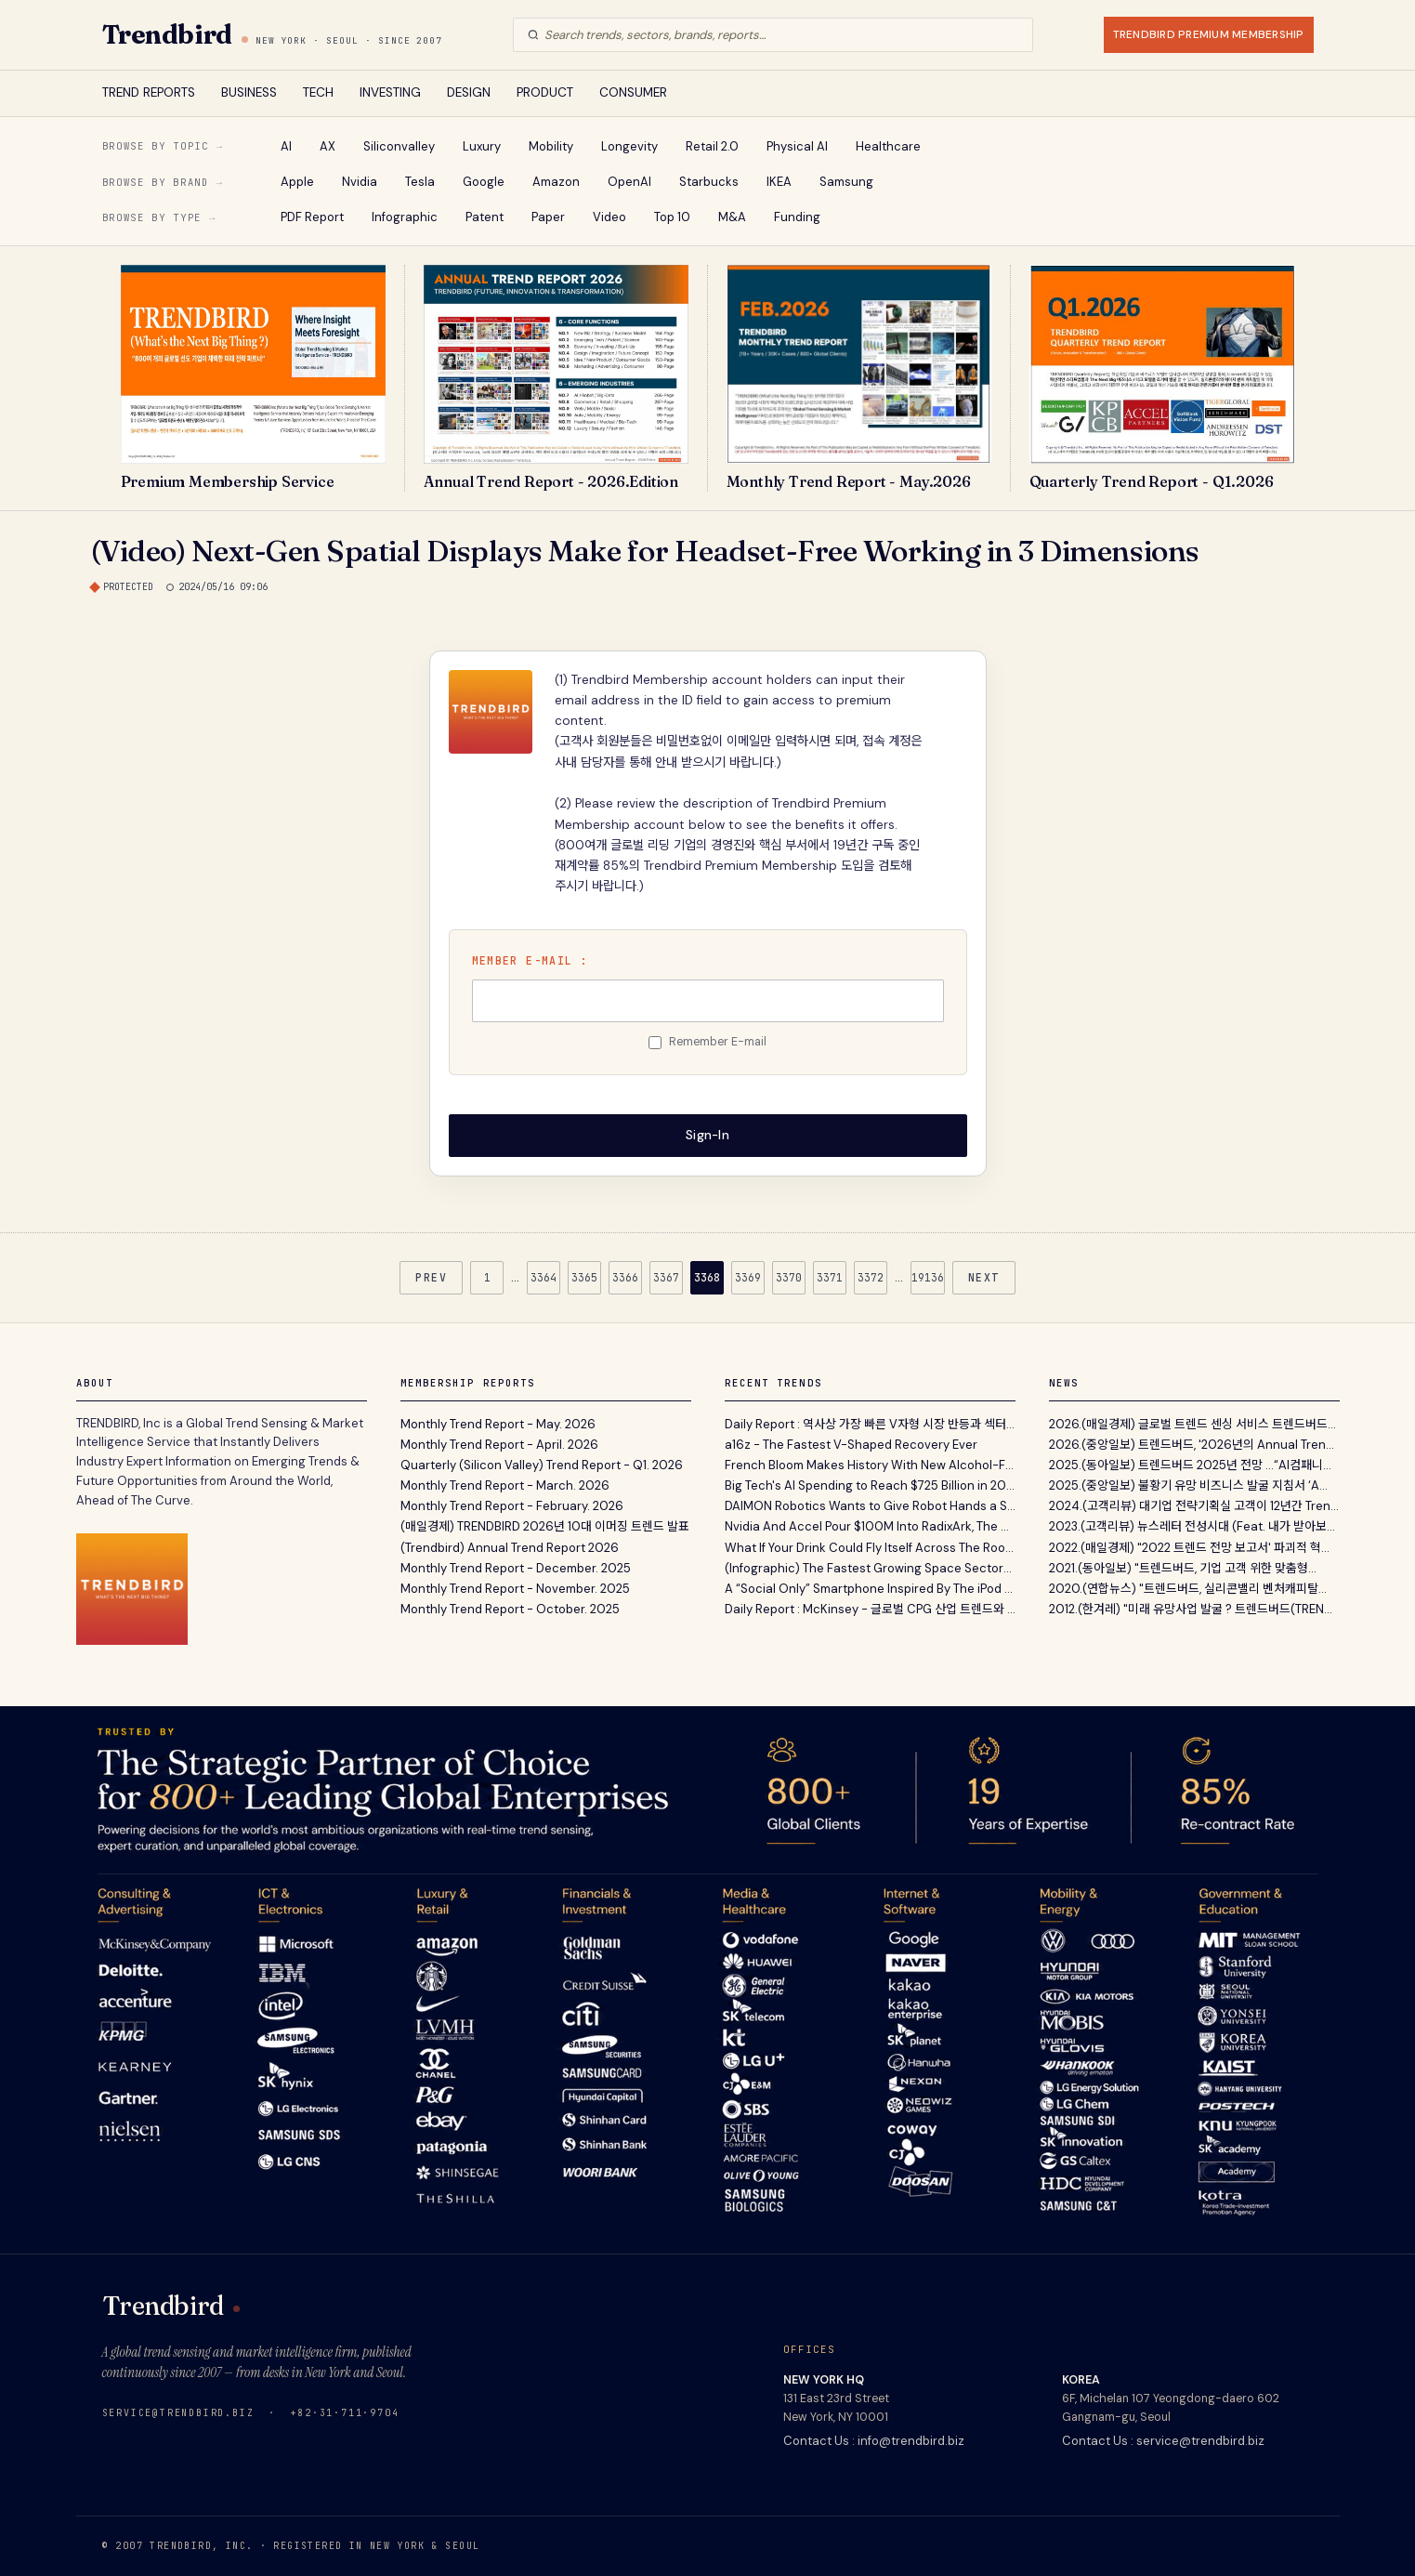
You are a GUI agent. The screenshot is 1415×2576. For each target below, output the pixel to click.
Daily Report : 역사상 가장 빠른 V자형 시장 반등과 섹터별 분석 (870, 1423)
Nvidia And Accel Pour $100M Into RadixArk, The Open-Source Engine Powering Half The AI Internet (870, 1526)
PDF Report (312, 217)
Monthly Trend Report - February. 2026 (511, 1506)
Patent (484, 217)
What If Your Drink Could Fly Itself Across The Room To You (870, 1547)
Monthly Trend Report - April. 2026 (499, 1444)
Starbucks (709, 182)
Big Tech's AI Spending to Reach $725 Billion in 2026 (870, 1485)
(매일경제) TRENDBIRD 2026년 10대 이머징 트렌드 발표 (544, 1526)
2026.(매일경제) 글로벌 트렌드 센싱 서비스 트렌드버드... (1192, 1423)
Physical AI (797, 146)
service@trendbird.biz (178, 2412)
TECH (318, 92)
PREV (431, 1277)
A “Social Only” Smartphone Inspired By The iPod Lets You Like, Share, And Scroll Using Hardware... (870, 1589)
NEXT (984, 1277)
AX (327, 146)
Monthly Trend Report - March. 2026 (504, 1485)
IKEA (779, 182)
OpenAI (629, 182)
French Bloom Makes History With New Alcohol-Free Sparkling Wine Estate (870, 1465)
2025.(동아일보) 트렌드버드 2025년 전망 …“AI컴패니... (1190, 1465)
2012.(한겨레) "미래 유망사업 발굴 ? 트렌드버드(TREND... (1194, 1609)
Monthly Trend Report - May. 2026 (498, 1423)
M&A (732, 217)
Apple (297, 182)
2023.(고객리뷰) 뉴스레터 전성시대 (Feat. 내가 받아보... (1192, 1526)
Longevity (629, 146)
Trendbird (167, 34)
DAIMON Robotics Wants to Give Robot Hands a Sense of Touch (870, 1506)
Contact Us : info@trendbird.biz (873, 2440)
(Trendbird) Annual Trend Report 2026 (509, 1547)
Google (483, 182)
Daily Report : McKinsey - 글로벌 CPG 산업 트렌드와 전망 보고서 (870, 1609)
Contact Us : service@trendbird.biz (1163, 2440)
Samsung (846, 182)
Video (609, 217)
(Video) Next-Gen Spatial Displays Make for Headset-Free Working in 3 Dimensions (645, 550)
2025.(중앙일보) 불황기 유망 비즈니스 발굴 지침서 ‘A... (1188, 1485)
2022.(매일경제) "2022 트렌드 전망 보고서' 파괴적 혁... (1189, 1547)
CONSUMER (633, 92)
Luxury (482, 146)
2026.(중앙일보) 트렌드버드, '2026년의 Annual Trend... (1194, 1444)
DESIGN (469, 92)
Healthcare (888, 146)
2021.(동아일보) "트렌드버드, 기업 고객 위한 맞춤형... (1183, 1568)
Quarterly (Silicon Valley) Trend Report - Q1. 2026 (541, 1465)
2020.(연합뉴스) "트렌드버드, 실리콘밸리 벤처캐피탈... (1188, 1589)
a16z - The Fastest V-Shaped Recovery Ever (851, 1444)
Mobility (551, 146)
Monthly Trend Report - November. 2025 (515, 1589)
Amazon (556, 182)
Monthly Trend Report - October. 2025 (510, 1609)
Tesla (420, 182)
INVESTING (390, 92)
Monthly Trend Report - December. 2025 (515, 1568)
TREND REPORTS (148, 92)
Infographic (405, 217)
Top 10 (672, 217)
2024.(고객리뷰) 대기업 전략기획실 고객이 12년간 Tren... (1194, 1506)
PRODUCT (545, 92)
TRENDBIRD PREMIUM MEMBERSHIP (1208, 34)
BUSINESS (249, 92)
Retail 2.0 (712, 146)
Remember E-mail (717, 1041)
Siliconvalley (399, 146)
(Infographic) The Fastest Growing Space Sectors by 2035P (870, 1568)
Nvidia (359, 182)
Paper (548, 217)
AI (286, 146)
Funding (797, 217)
